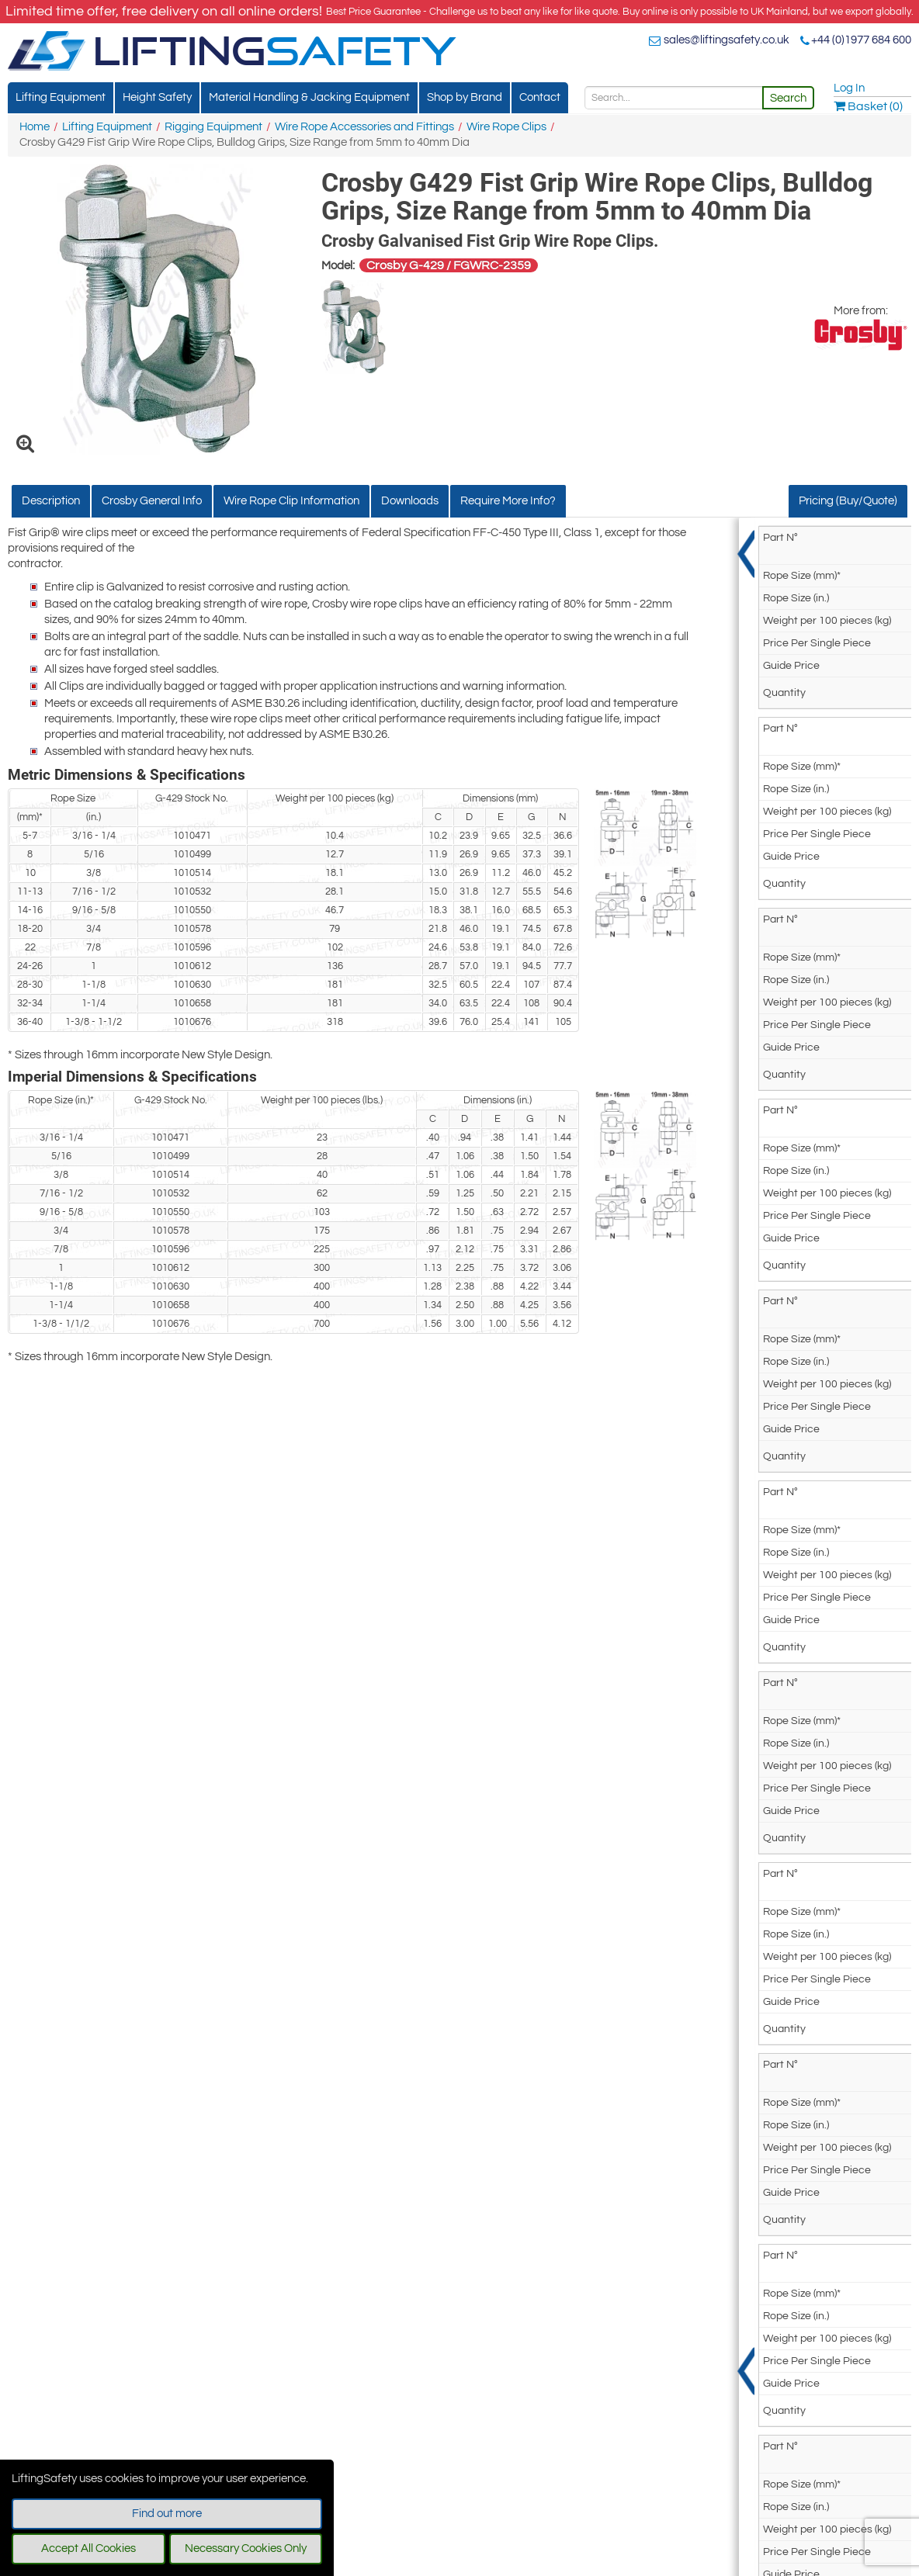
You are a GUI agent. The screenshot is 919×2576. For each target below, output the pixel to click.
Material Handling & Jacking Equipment (309, 97)
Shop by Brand (464, 97)
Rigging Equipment (213, 127)
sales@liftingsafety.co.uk (726, 40)
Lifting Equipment (61, 97)
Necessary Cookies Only (246, 2548)
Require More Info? (508, 501)
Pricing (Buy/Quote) (848, 501)
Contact (539, 97)
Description (51, 501)
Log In (849, 88)
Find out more (167, 2513)
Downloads (410, 501)
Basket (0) (868, 106)
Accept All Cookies (88, 2548)
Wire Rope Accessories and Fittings (364, 127)
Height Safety (157, 97)
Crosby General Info (152, 501)
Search (788, 98)
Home (34, 127)
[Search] (673, 97)
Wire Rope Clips (506, 127)
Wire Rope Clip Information (291, 501)
